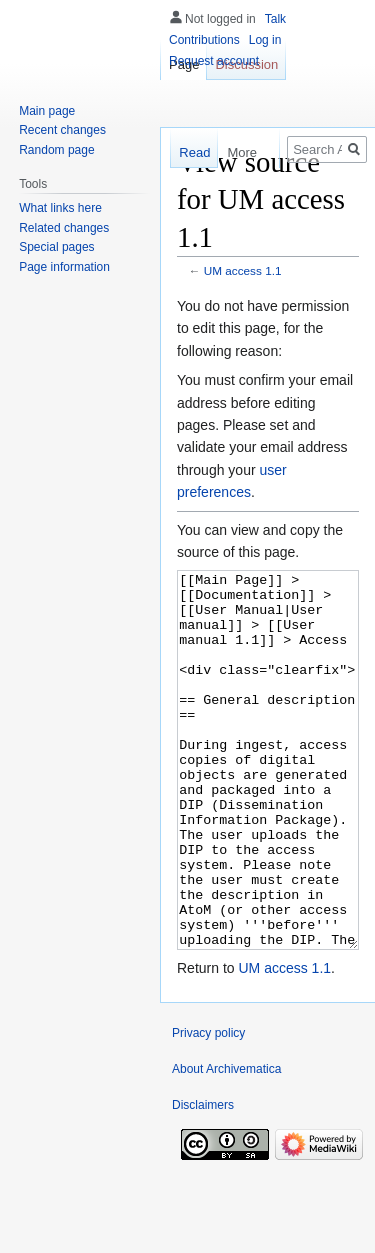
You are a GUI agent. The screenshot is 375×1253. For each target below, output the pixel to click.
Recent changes (62, 130)
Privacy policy (208, 1108)
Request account (214, 61)
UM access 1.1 (243, 270)
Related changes (64, 228)
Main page (47, 111)
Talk (275, 19)
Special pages (56, 247)
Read (190, 152)
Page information (64, 267)
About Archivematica (226, 1144)
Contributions (204, 40)
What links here (60, 208)
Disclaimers (203, 1180)
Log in (265, 40)
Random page (56, 150)
